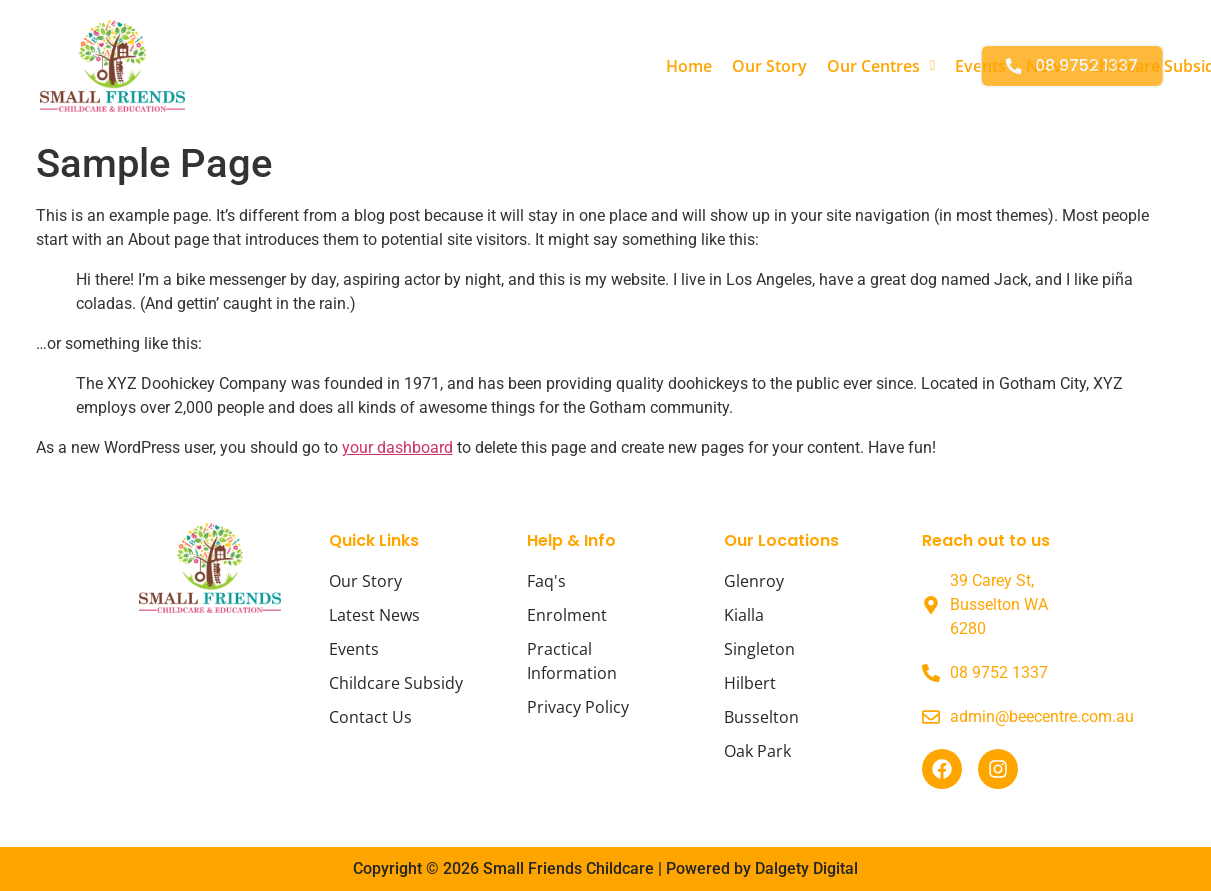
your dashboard (397, 447)
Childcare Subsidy (885, 66)
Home (418, 66)
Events (709, 66)
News (776, 66)
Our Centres (610, 66)
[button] (610, 66)
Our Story (498, 66)
